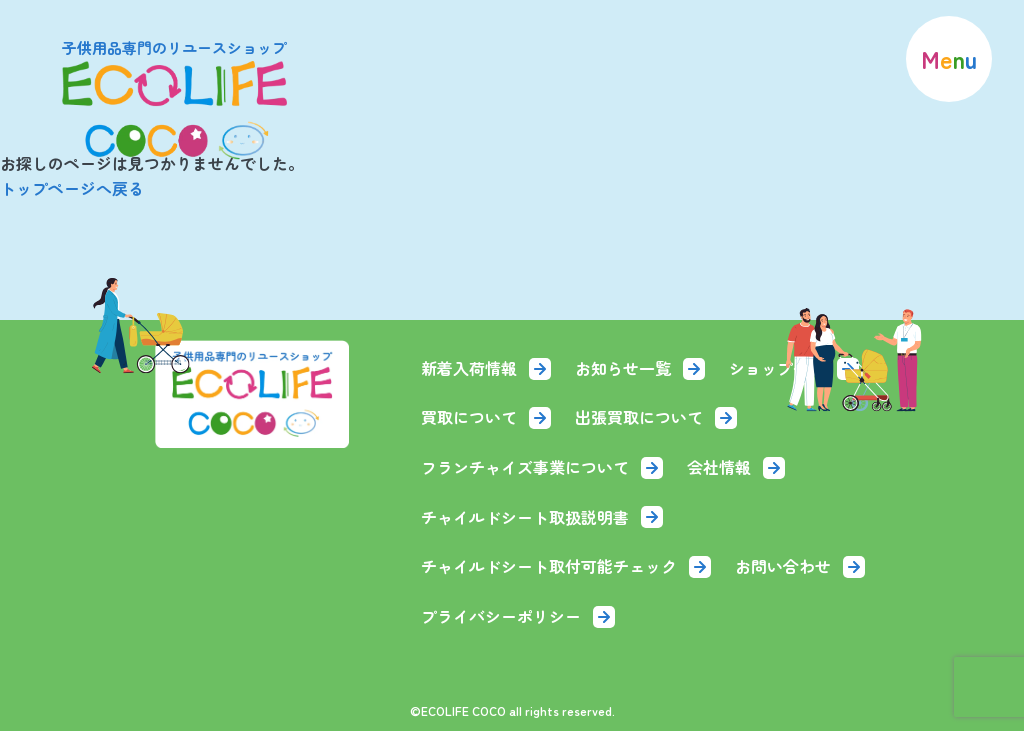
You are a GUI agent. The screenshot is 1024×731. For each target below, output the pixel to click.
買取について (486, 417)
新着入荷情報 (486, 368)
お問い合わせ (800, 566)
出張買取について (656, 417)
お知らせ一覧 (640, 368)
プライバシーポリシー (518, 616)
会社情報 (736, 467)
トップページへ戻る (72, 188)
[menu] (949, 59)
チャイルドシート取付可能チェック (566, 566)
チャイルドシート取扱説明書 (542, 517)
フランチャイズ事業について (542, 467)
